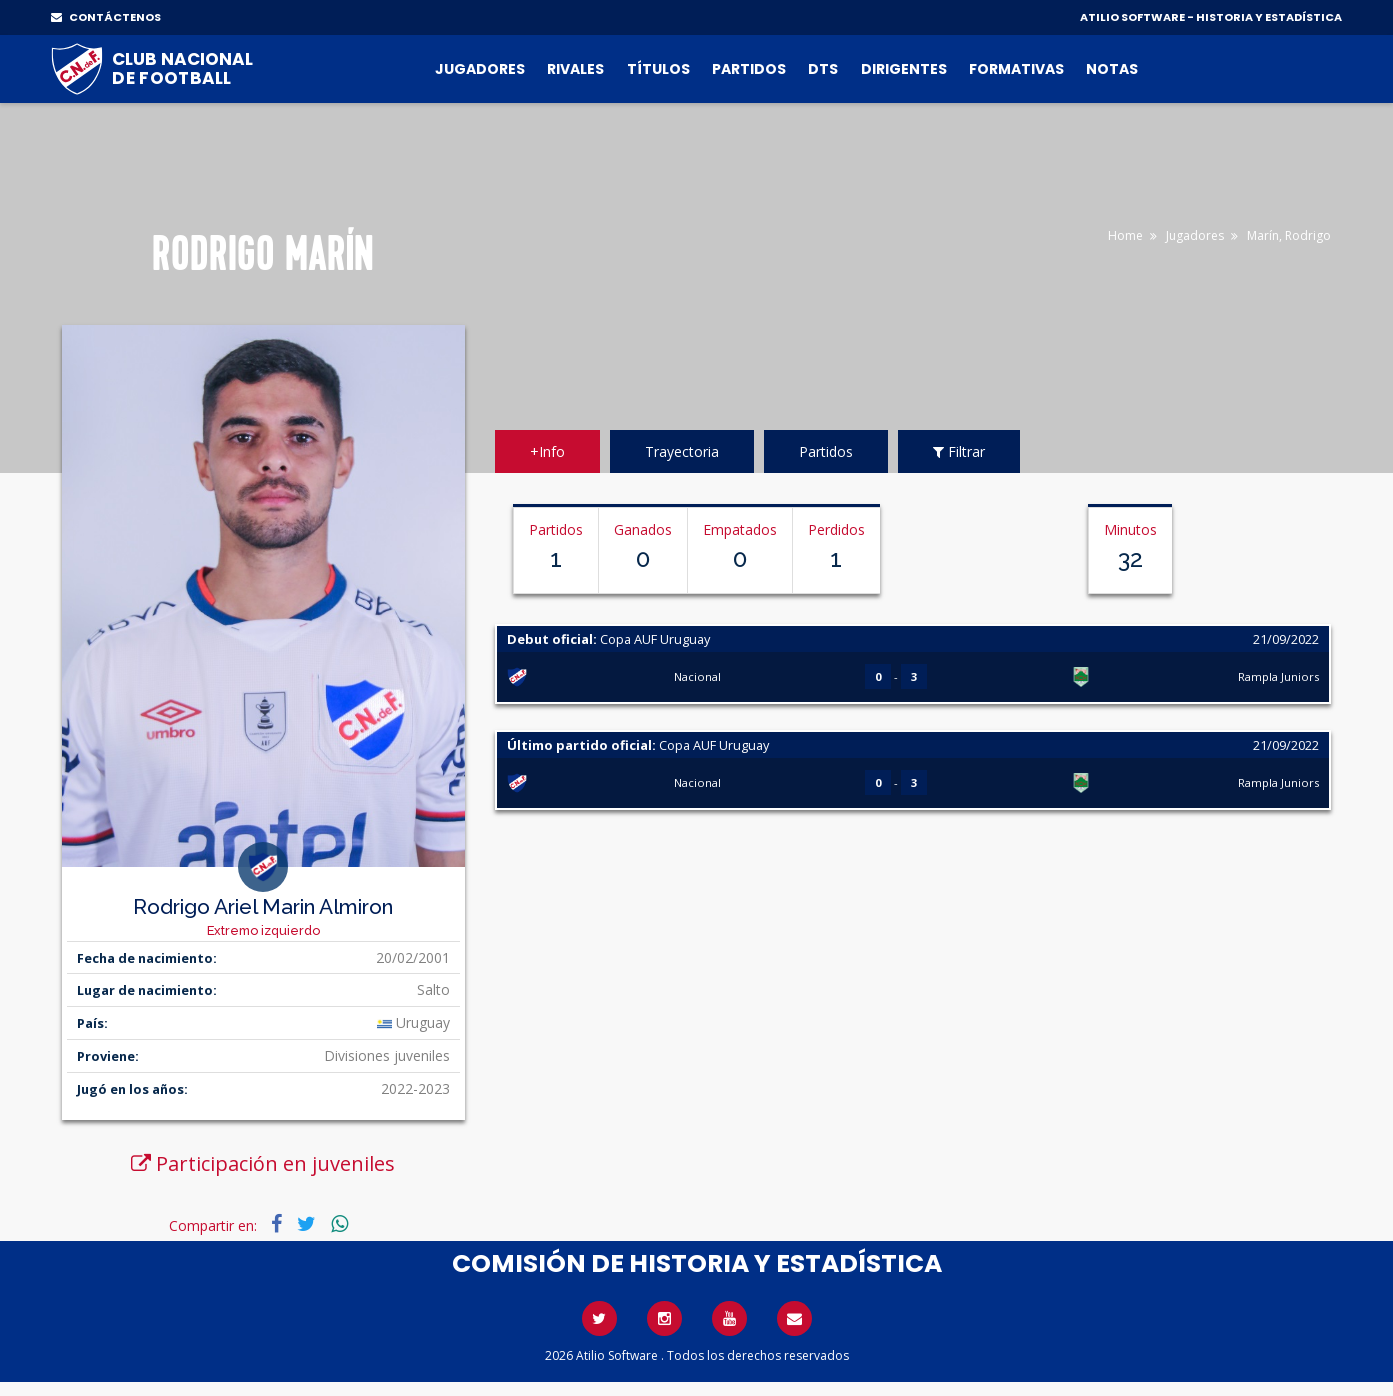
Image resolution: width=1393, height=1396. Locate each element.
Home (1125, 235)
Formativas (1016, 69)
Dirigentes (904, 69)
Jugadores (480, 69)
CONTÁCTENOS (106, 17)
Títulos (658, 69)
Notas (1112, 69)
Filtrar (959, 451)
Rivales (575, 69)
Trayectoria (682, 451)
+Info (547, 451)
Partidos (749, 69)
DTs (823, 69)
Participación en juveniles (263, 1163)
